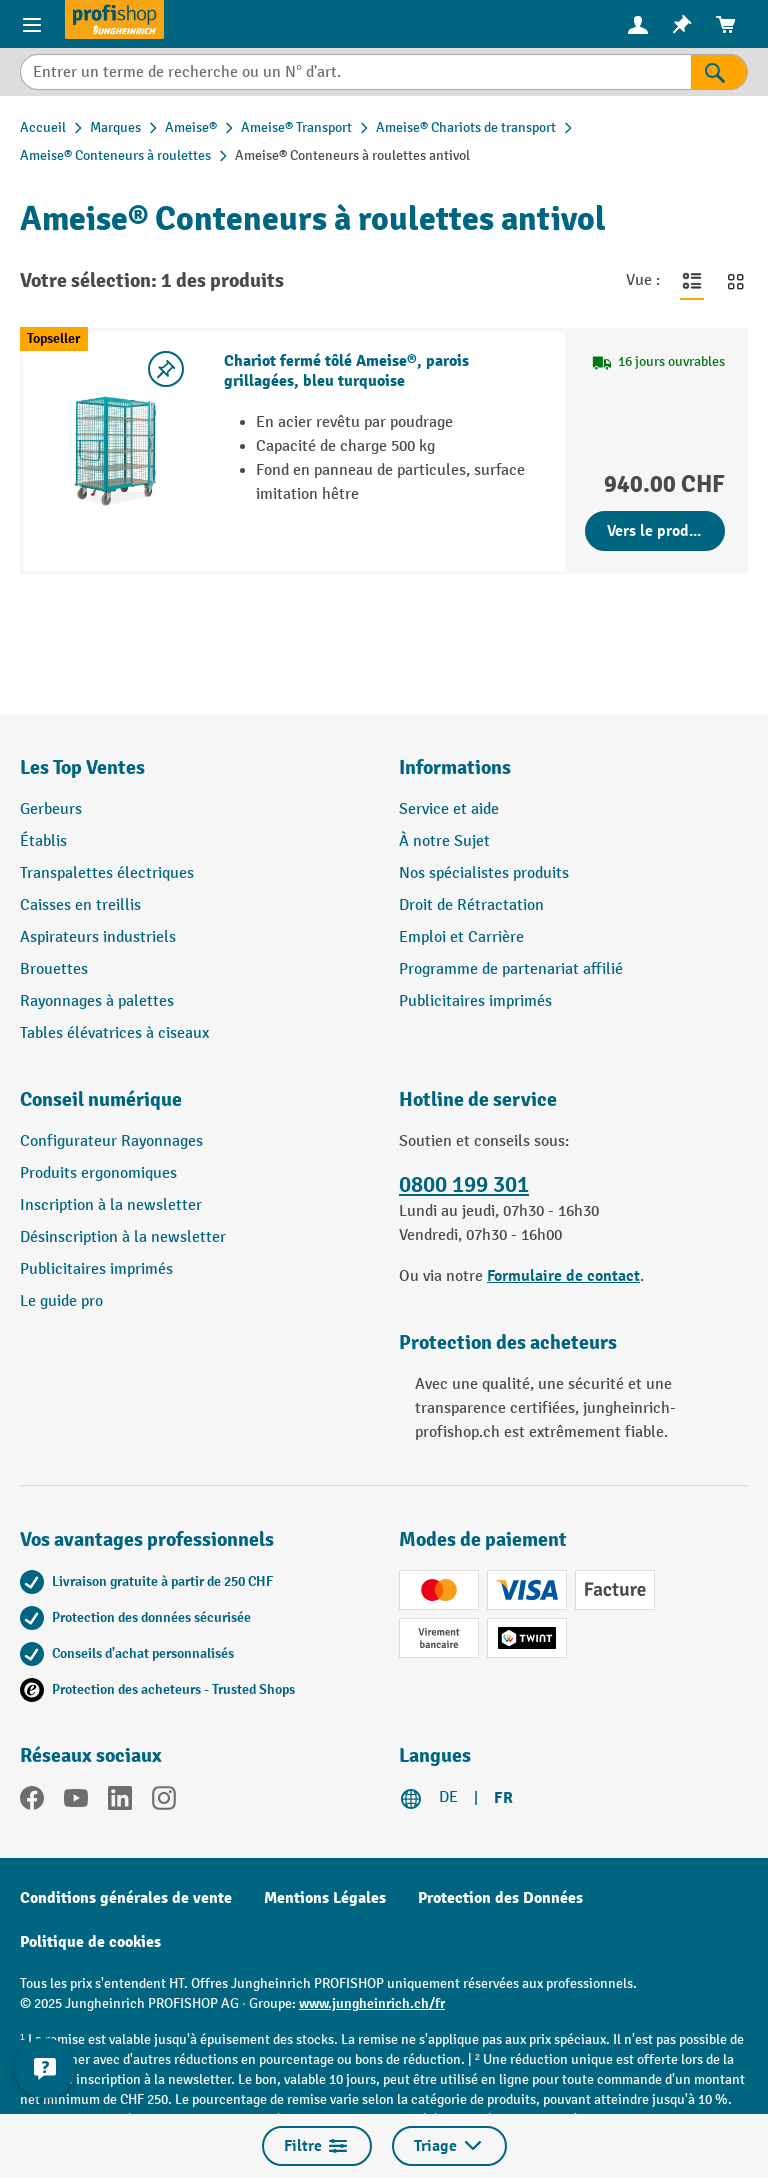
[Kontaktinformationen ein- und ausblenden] (45, 2068)
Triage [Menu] (449, 2146)
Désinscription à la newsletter (123, 1237)
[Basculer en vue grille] (736, 281)
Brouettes (54, 969)
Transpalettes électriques (107, 873)
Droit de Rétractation (471, 905)
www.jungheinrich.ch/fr (372, 2003)
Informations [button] (455, 767)
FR (503, 1798)
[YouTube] (76, 1802)
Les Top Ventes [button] (82, 767)
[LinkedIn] (120, 1802)
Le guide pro (61, 1301)
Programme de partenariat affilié (511, 969)
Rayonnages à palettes (97, 1001)
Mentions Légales (325, 1898)
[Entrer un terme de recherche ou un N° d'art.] (355, 72)
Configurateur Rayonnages (111, 1141)
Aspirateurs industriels (98, 937)
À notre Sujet (444, 841)
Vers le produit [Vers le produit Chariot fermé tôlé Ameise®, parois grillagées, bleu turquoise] (658, 531)
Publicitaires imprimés (475, 1001)
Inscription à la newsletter (111, 1205)
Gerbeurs (51, 809)
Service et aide (449, 809)
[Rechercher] (719, 72)
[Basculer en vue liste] (692, 281)
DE (448, 1797)
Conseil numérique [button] (101, 1099)
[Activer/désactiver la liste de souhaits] (166, 369)
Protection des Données (500, 1898)
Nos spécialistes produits (484, 873)
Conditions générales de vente (126, 1898)
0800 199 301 (464, 1185)
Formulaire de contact (563, 1276)
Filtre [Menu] (317, 2146)
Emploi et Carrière (461, 937)
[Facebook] (32, 1802)
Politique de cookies (90, 1942)
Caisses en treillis (80, 905)
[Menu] (32, 24)
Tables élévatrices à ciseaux (114, 1033)
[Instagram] (164, 1802)
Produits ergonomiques (98, 1173)
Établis (43, 841)
